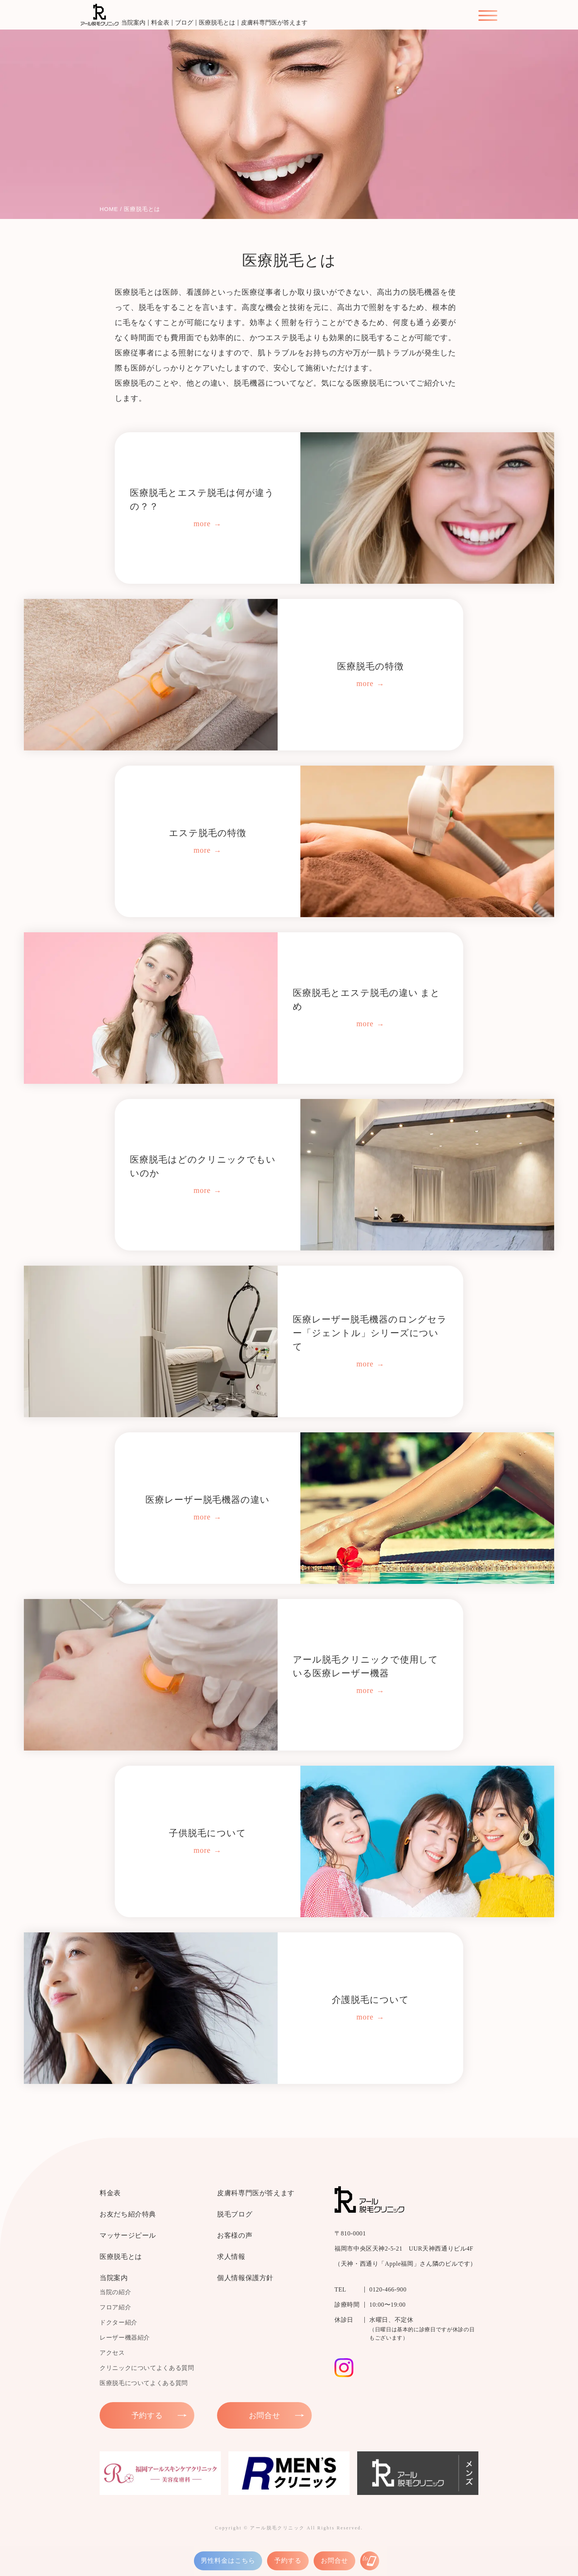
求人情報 (231, 2256)
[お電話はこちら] (369, 2560)
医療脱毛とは (217, 22)
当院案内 (133, 22)
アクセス (112, 2352)
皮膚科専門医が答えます (274, 22)
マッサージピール (128, 2235)
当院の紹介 (115, 2292)
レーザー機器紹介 (125, 2337)
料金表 (160, 22)
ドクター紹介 (118, 2322)
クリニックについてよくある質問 (147, 2368)
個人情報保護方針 (245, 2278)
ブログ (184, 22)
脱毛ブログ (234, 2214)
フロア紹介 (115, 2307)
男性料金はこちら (228, 2560)
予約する (287, 2560)
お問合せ (334, 2560)
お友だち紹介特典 (128, 2214)
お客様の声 (234, 2235)
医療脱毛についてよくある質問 (144, 2383)
